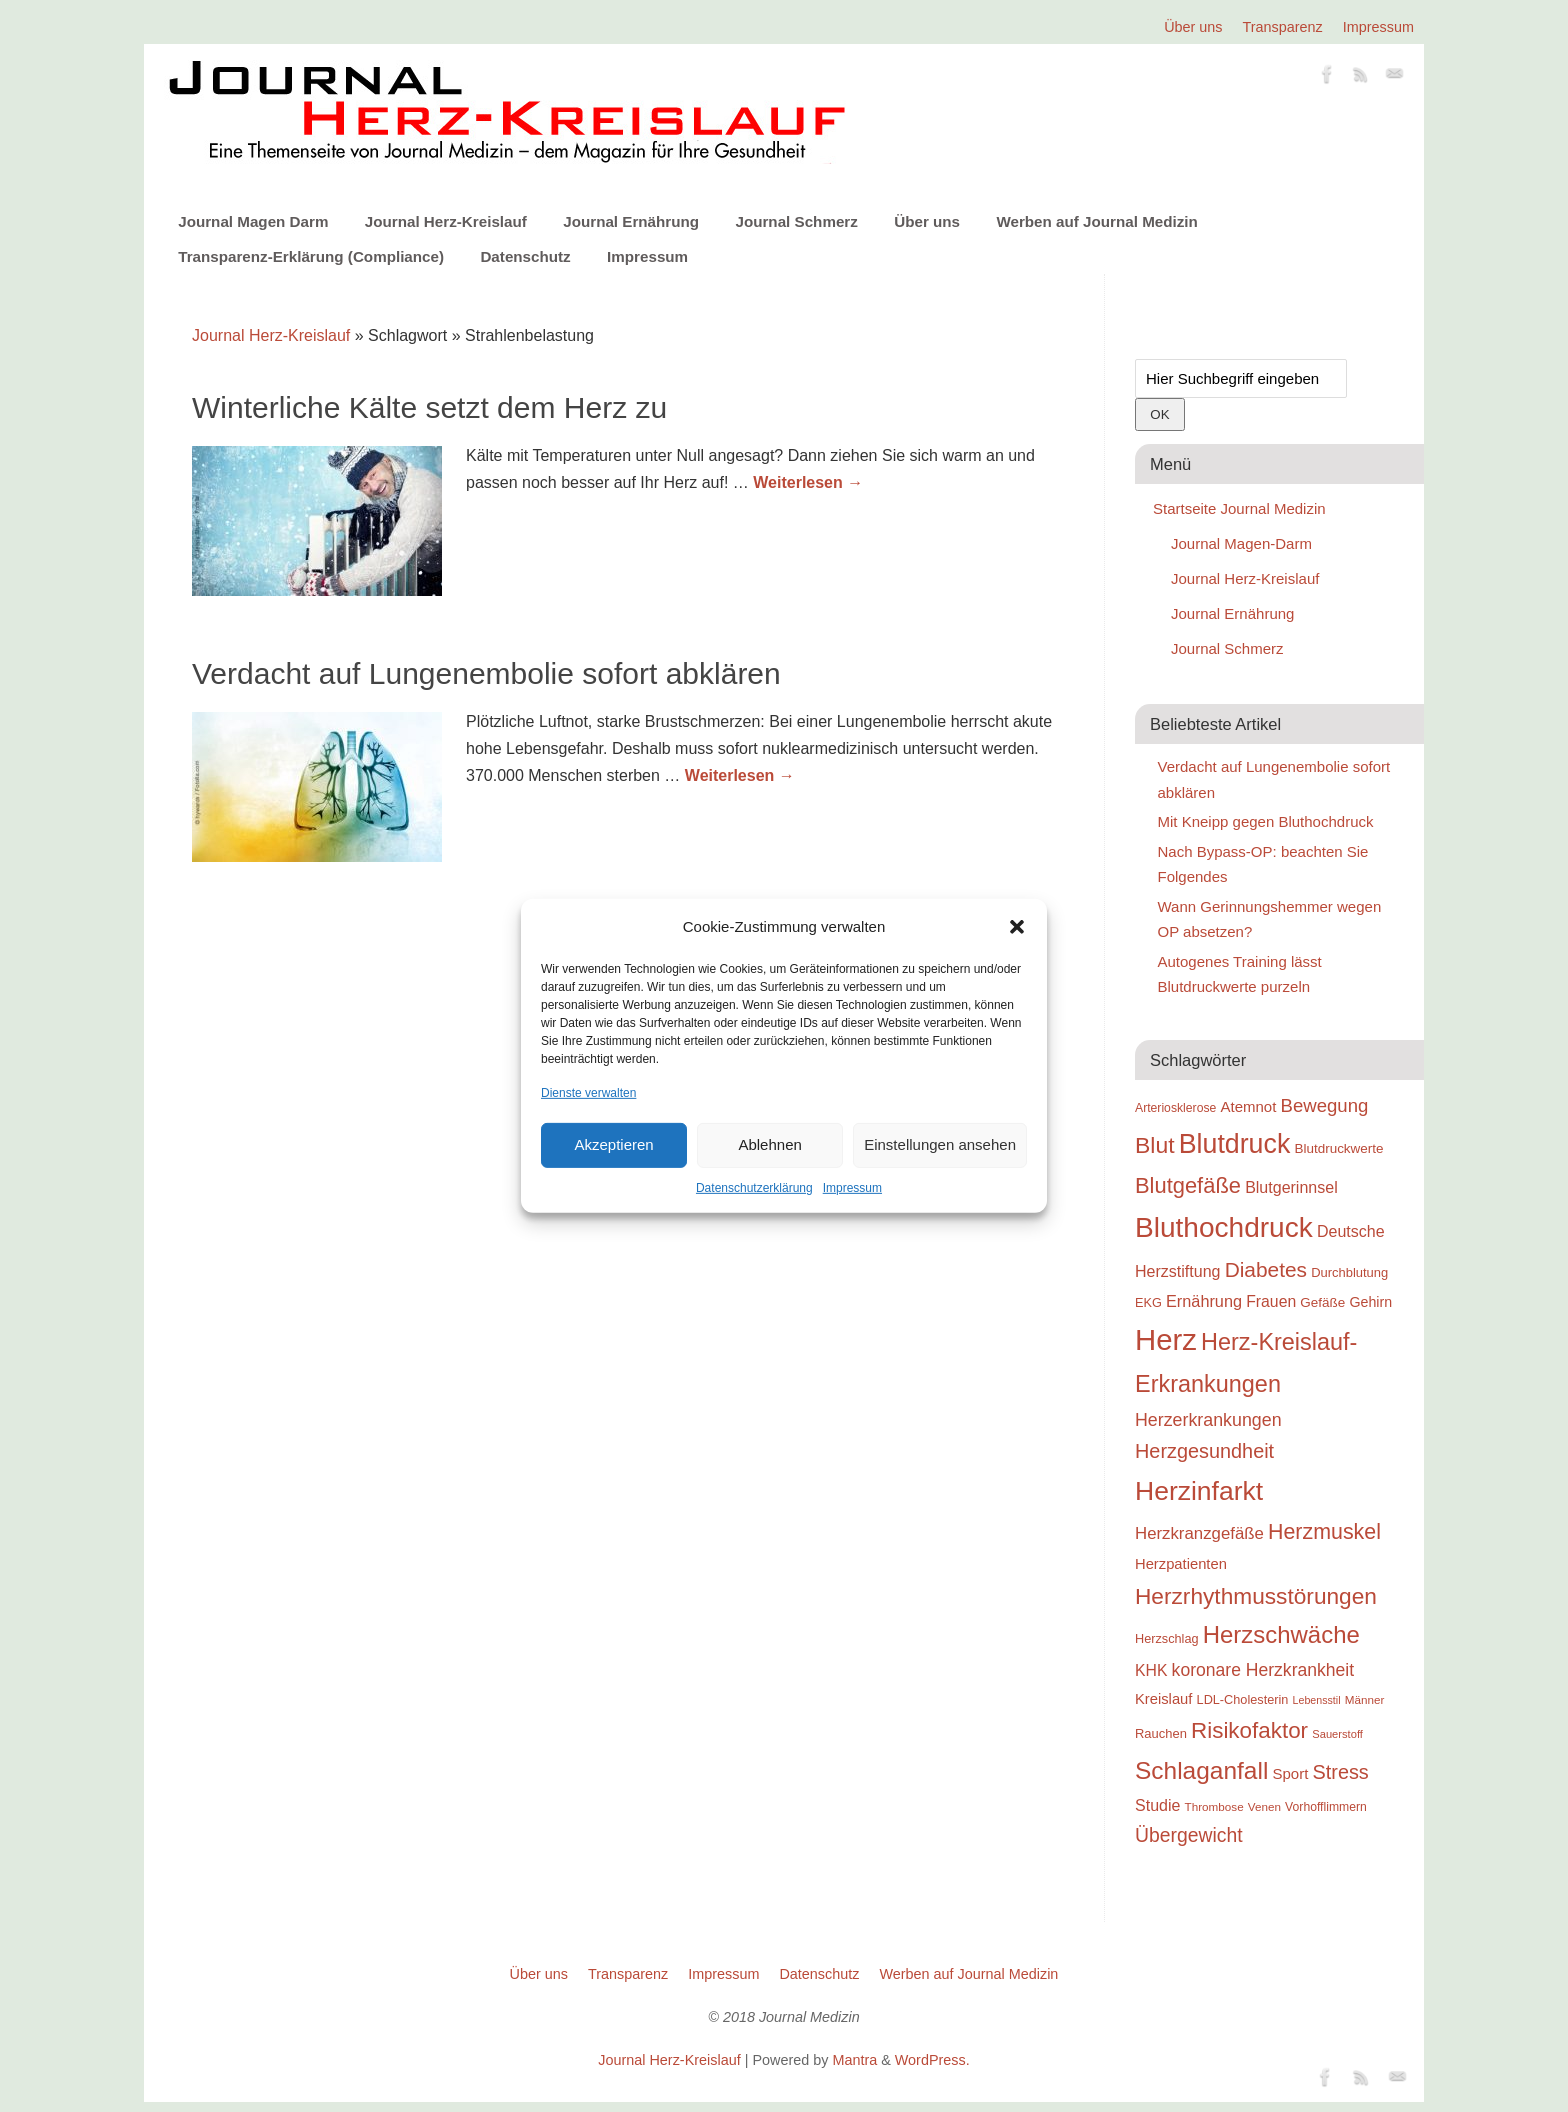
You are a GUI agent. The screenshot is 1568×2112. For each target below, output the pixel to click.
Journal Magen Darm (253, 221)
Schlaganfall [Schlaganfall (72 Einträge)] (1201, 1770)
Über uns (1193, 27)
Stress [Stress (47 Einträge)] (1341, 1772)
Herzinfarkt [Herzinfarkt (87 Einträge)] (1199, 1491)
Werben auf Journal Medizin (1096, 221)
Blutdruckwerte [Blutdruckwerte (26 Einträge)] (1338, 1148)
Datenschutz (525, 256)
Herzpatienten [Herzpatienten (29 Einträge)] (1181, 1564)
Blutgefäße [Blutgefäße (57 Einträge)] (1188, 1185)
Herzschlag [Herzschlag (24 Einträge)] (1167, 1638)
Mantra (854, 2060)
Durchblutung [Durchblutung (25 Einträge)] (1349, 1272)
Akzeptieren (613, 1144)
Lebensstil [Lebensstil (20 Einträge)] (1317, 1700)
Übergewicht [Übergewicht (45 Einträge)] (1189, 1835)
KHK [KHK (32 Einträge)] (1151, 1670)
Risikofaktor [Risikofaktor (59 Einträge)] (1249, 1730)
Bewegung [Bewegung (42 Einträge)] (1325, 1105)
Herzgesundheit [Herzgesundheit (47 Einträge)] (1204, 1451)
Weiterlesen (808, 482)
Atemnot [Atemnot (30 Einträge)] (1248, 1106)
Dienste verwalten (588, 1092)
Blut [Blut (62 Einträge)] (1155, 1145)
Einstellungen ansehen (940, 1144)
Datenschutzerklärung (754, 1188)
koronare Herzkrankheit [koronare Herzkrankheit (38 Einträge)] (1263, 1670)
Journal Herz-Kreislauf (446, 221)
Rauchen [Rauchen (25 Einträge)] (1161, 1733)
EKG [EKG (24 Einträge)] (1148, 1302)
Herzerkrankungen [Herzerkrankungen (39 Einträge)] (1208, 1420)
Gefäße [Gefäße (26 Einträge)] (1322, 1302)
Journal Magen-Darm (1241, 543)
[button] (1017, 927)
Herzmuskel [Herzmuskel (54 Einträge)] (1324, 1532)
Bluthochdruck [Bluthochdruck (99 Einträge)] (1224, 1227)
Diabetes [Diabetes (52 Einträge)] (1266, 1269)
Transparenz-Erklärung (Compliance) (311, 256)
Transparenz (1283, 27)
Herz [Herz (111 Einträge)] (1166, 1339)
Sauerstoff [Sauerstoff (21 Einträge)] (1337, 1734)
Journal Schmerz (796, 221)
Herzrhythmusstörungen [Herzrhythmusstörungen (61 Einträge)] (1256, 1596)
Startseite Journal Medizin (1239, 508)
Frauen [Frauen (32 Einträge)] (1271, 1301)
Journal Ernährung (631, 221)
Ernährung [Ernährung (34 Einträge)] (1204, 1301)
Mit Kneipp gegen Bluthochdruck (1266, 821)
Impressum (852, 1188)
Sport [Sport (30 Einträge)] (1290, 1773)
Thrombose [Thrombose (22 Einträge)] (1214, 1806)
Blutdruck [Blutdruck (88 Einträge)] (1235, 1144)
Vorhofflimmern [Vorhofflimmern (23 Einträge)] (1326, 1807)
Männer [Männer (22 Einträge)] (1365, 1699)
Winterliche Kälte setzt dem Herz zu (429, 407)
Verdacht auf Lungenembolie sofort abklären (486, 673)
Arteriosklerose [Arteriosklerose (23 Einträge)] (1175, 1108)
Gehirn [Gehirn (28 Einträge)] (1370, 1302)
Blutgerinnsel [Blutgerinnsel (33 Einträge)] (1291, 1187)
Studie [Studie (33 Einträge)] (1157, 1805)
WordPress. (932, 2060)
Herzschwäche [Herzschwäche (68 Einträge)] (1281, 1634)
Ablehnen (769, 1144)
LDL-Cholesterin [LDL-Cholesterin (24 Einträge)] (1243, 1699)
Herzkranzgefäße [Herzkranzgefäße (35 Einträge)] (1199, 1533)
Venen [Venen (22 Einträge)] (1264, 1806)
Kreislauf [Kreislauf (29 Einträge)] (1163, 1699)
